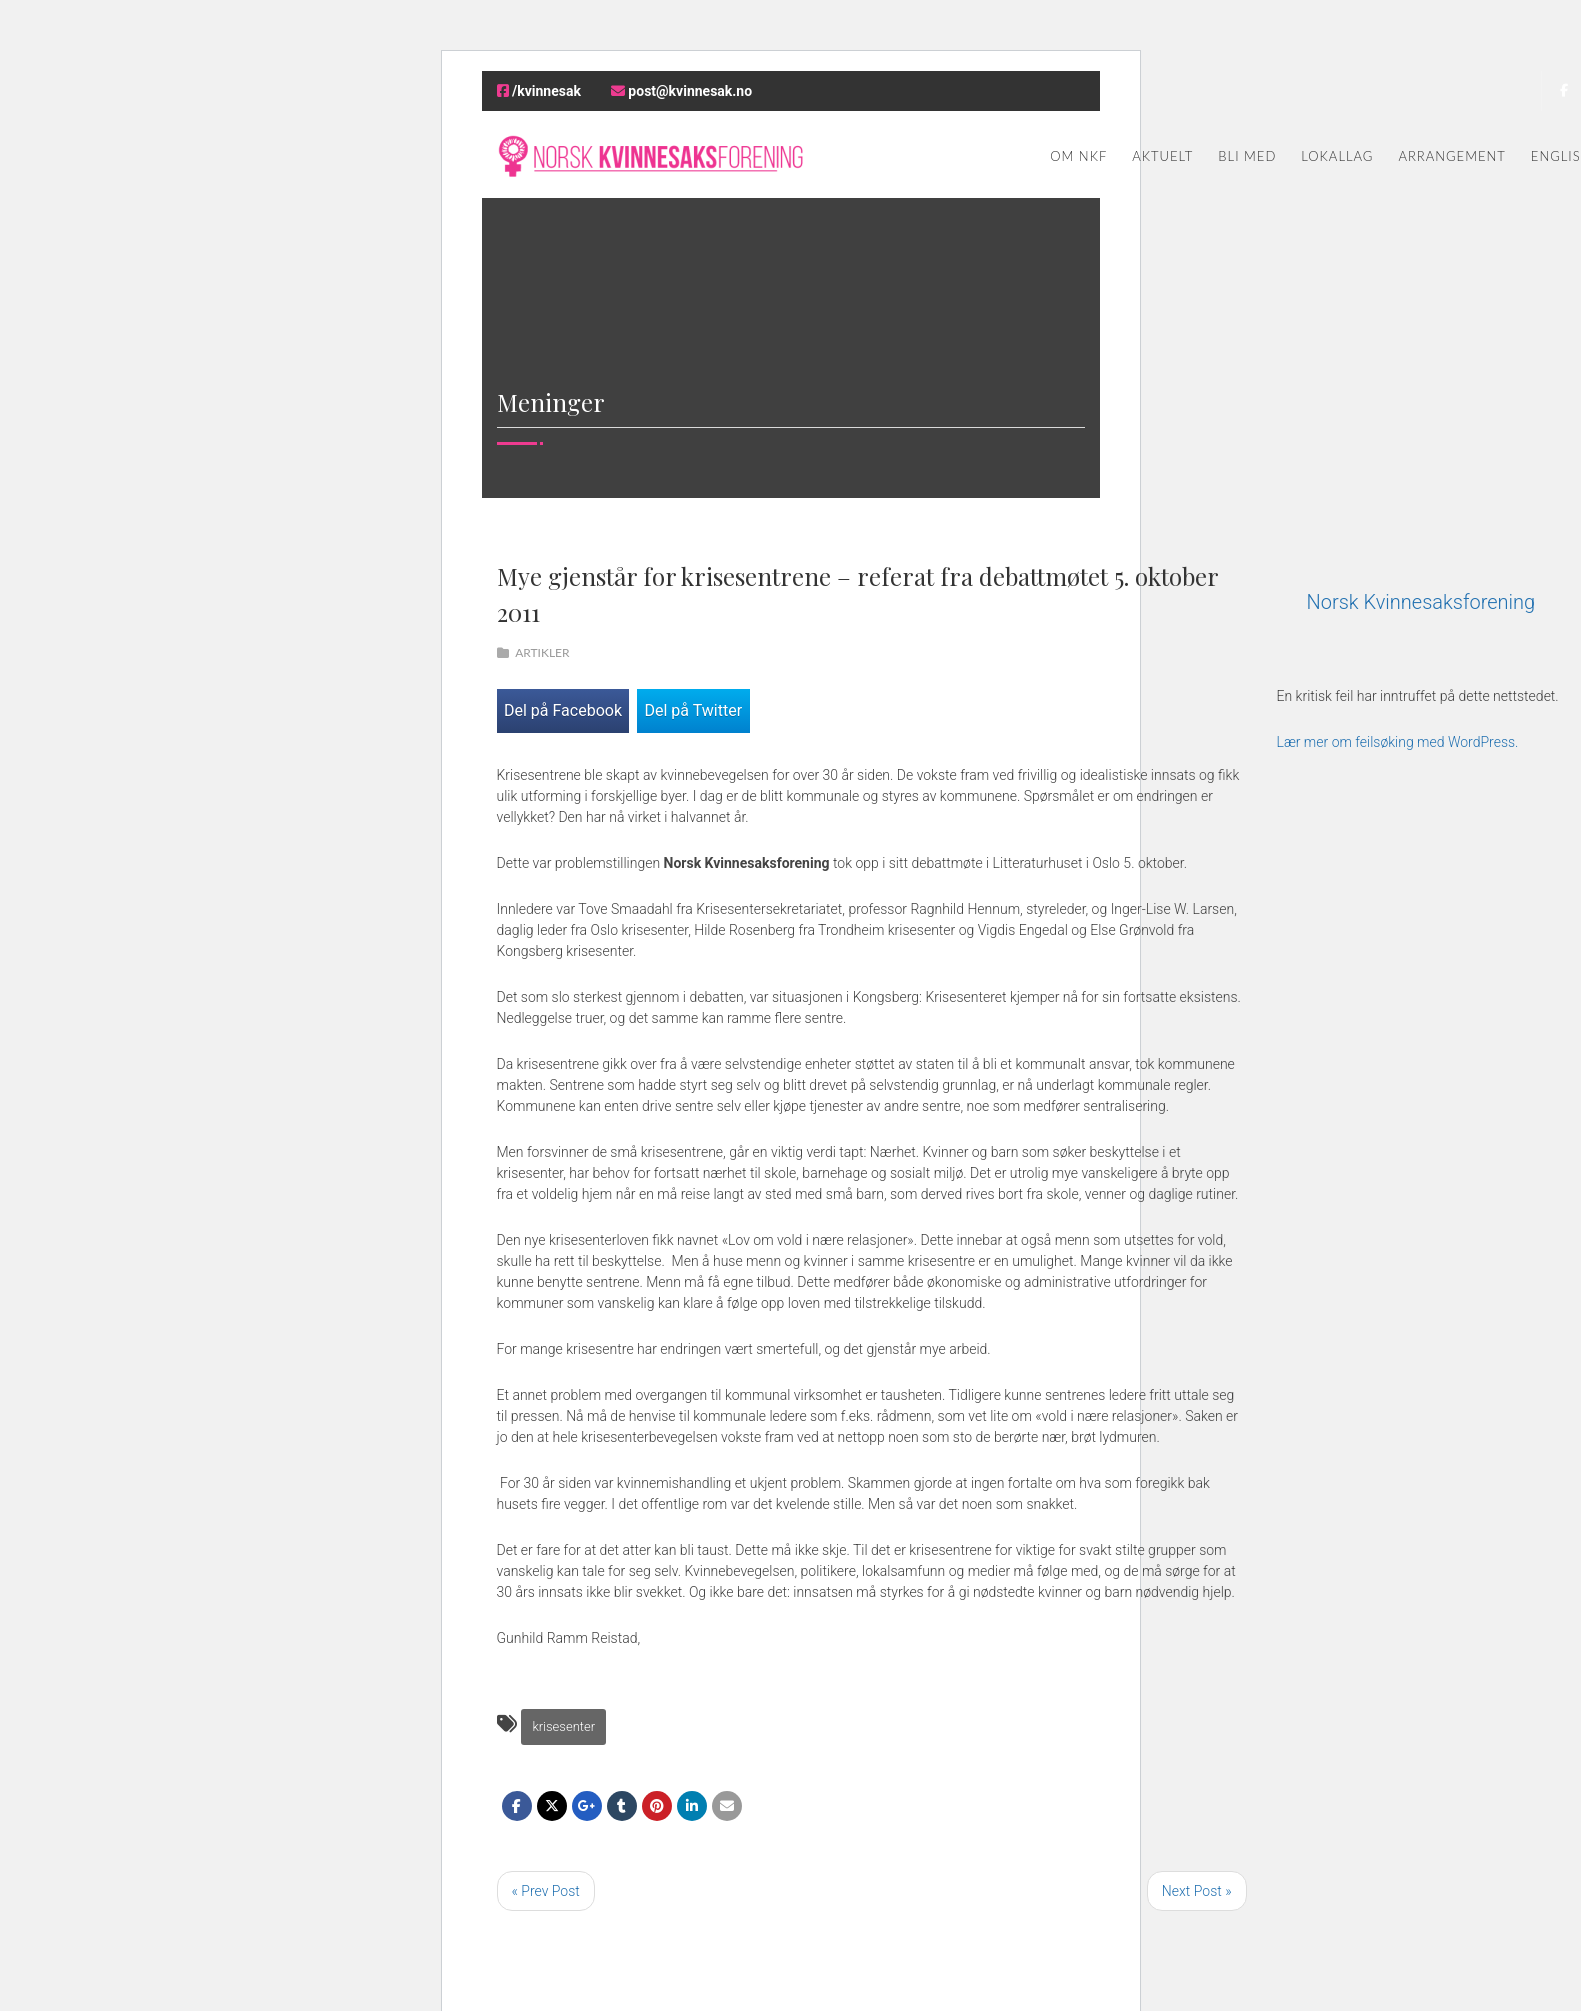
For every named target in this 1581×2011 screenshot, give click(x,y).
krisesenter (563, 1726)
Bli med (1247, 156)
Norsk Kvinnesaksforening (1421, 602)
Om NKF (1078, 156)
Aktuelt (1162, 156)
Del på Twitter (693, 710)
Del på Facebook (563, 710)
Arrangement (1451, 156)
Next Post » (1197, 1891)
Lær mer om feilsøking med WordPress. (1398, 742)
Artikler (542, 652)
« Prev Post (546, 1891)
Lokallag (1337, 156)
